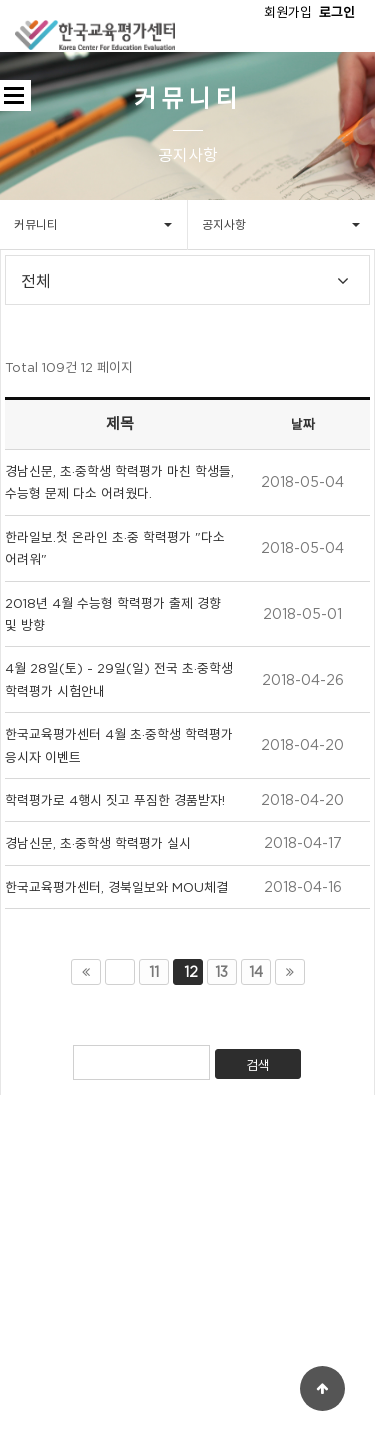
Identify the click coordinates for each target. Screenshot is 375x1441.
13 (221, 972)
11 (154, 972)
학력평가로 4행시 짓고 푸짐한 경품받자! (115, 800)
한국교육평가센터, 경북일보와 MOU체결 (116, 887)
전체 (36, 283)
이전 (120, 972)
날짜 (303, 424)
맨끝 (290, 972)
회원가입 (288, 12)
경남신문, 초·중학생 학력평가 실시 (98, 843)
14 (256, 972)
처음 (86, 972)
